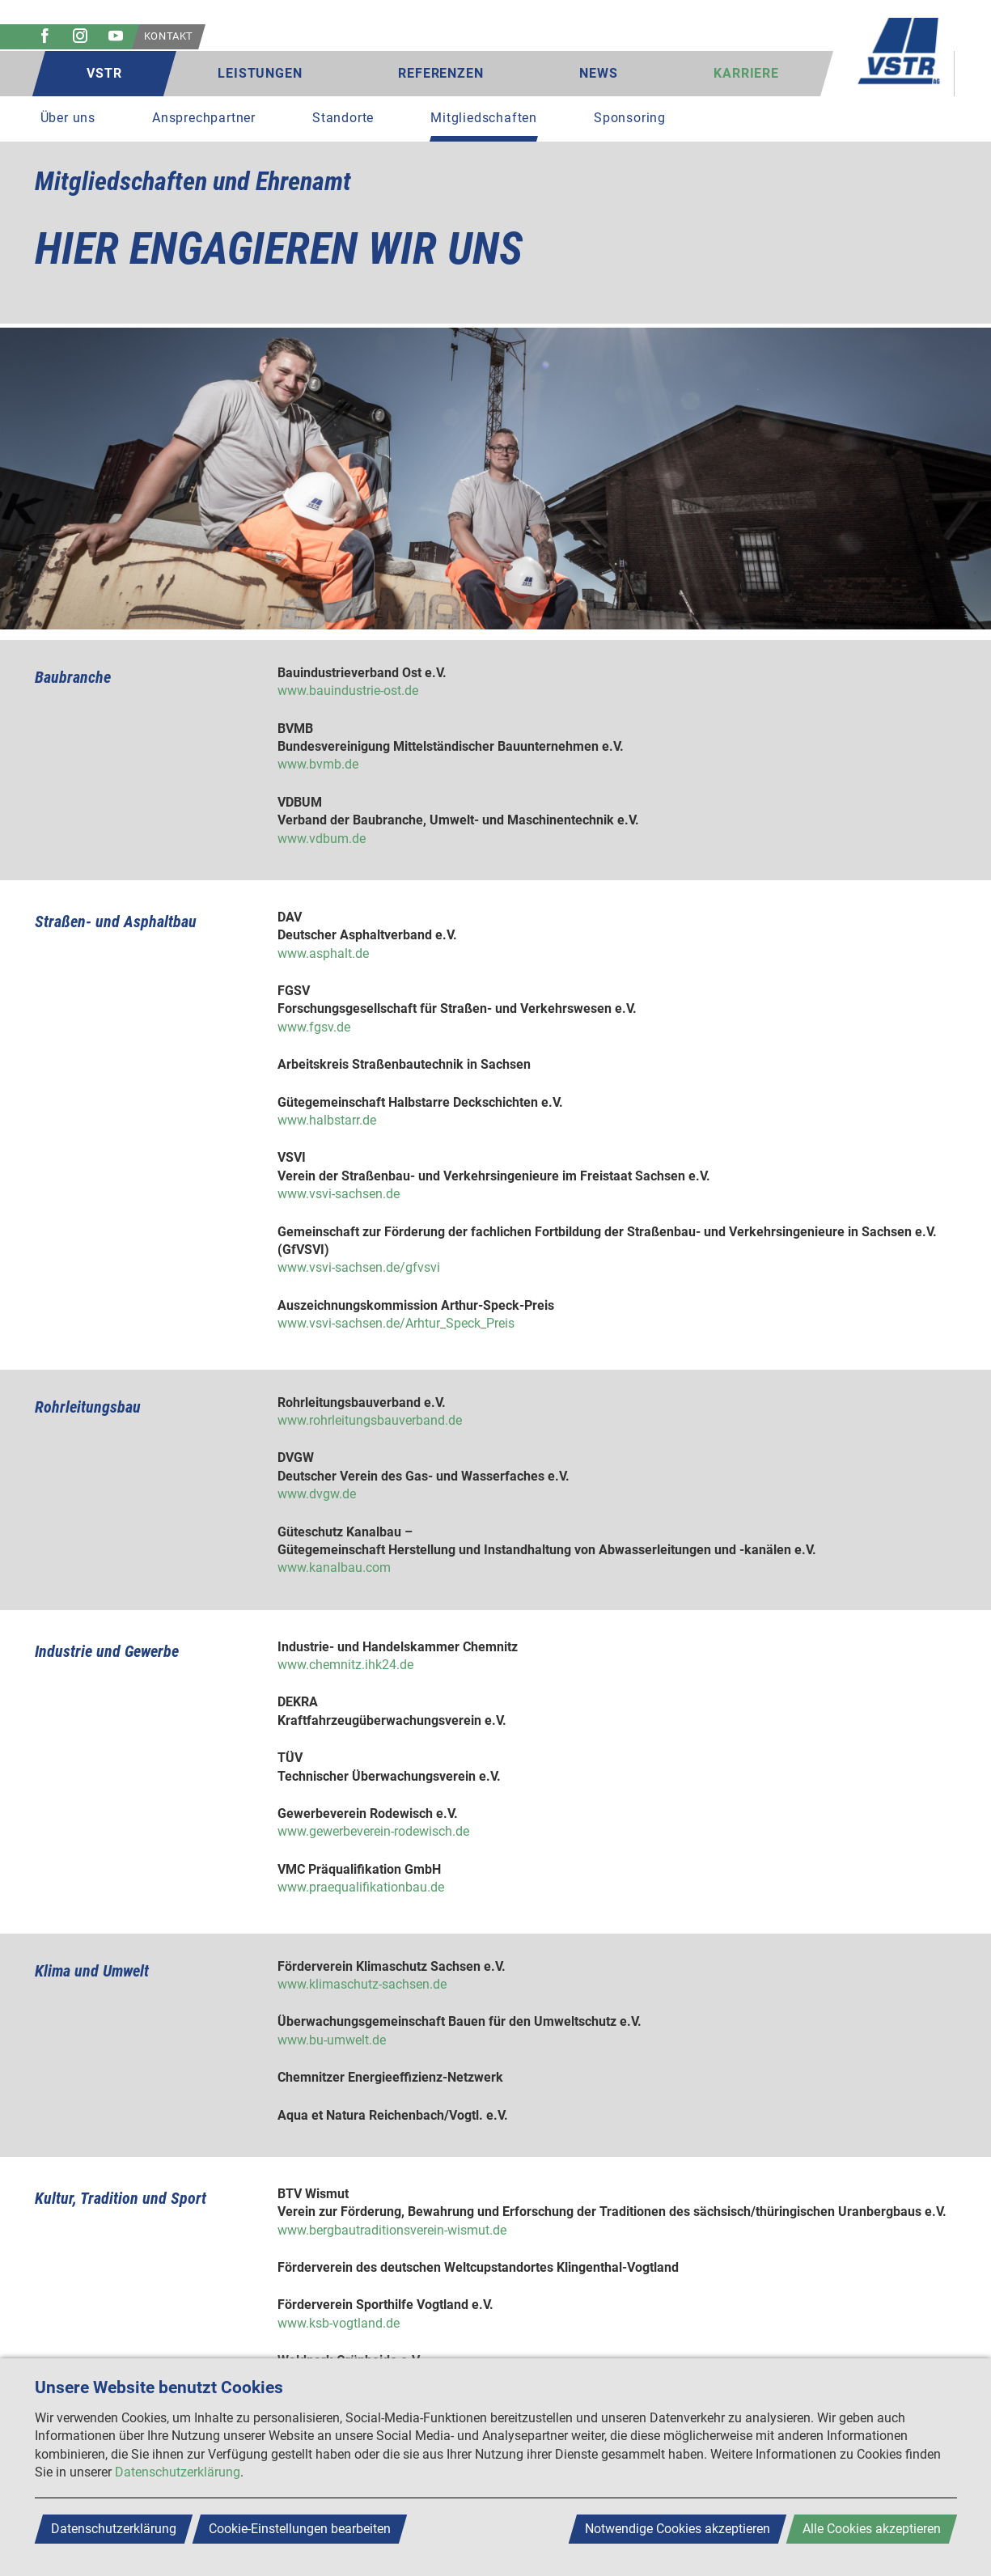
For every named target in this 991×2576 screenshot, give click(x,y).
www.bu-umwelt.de (331, 2040)
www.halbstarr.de (326, 1120)
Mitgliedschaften (483, 117)
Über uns (67, 117)
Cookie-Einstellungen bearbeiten (300, 2528)
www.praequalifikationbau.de (360, 1887)
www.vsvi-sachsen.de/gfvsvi (358, 1267)
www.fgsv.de (313, 1027)
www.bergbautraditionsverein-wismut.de (391, 2230)
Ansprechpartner (204, 117)
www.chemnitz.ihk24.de (345, 1664)
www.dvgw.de (316, 1494)
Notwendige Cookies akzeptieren (677, 2528)
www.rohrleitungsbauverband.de (369, 1420)
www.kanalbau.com (334, 1567)
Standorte (343, 117)
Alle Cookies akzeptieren (872, 2528)
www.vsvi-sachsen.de (338, 1193)
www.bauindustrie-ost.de (347, 690)
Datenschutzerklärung (177, 2472)
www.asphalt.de (323, 953)
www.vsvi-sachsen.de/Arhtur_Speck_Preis (396, 1323)
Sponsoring (630, 117)
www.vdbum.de (321, 838)
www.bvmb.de (317, 764)
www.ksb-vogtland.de (338, 2323)
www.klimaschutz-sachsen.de (362, 1984)
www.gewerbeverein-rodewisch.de (373, 1831)
